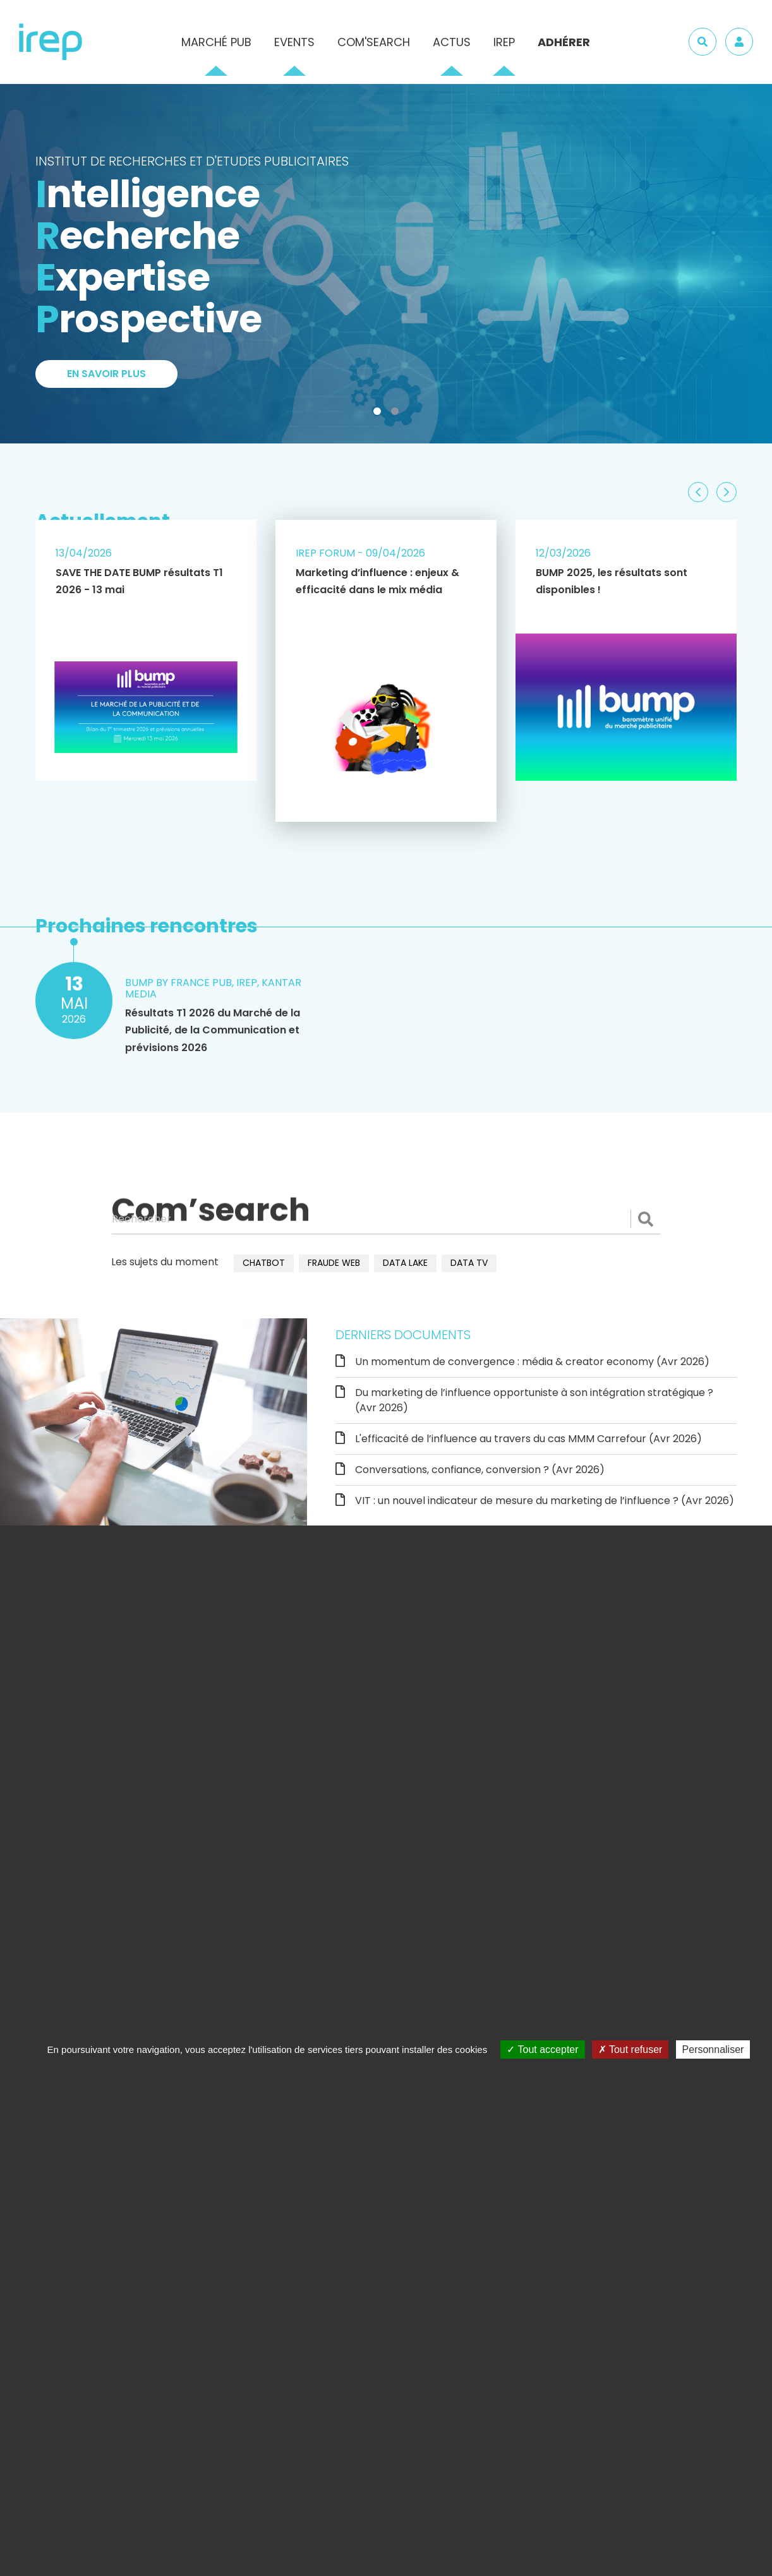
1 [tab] (379, 413)
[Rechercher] (386, 1219)
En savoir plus (106, 374)
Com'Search (373, 42)
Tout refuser (630, 2049)
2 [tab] (397, 413)
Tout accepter (542, 2049)
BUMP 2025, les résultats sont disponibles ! (611, 581)
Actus (452, 42)
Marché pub (216, 42)
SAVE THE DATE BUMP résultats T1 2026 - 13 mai (139, 581)
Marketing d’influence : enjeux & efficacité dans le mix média (377, 581)
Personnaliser (713, 2049)
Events (294, 42)
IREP (504, 42)
